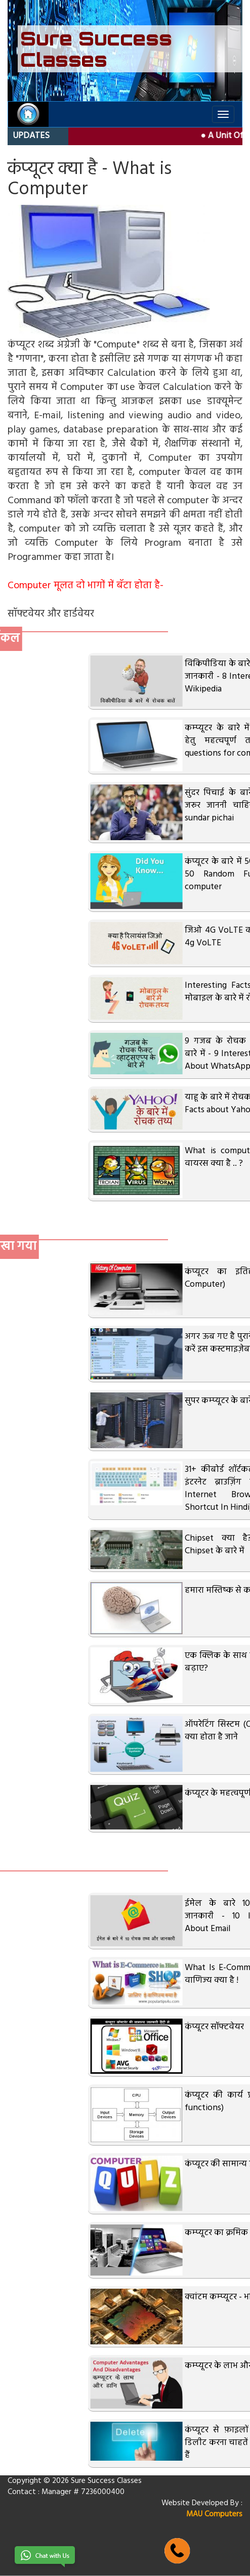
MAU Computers (214, 2514)
